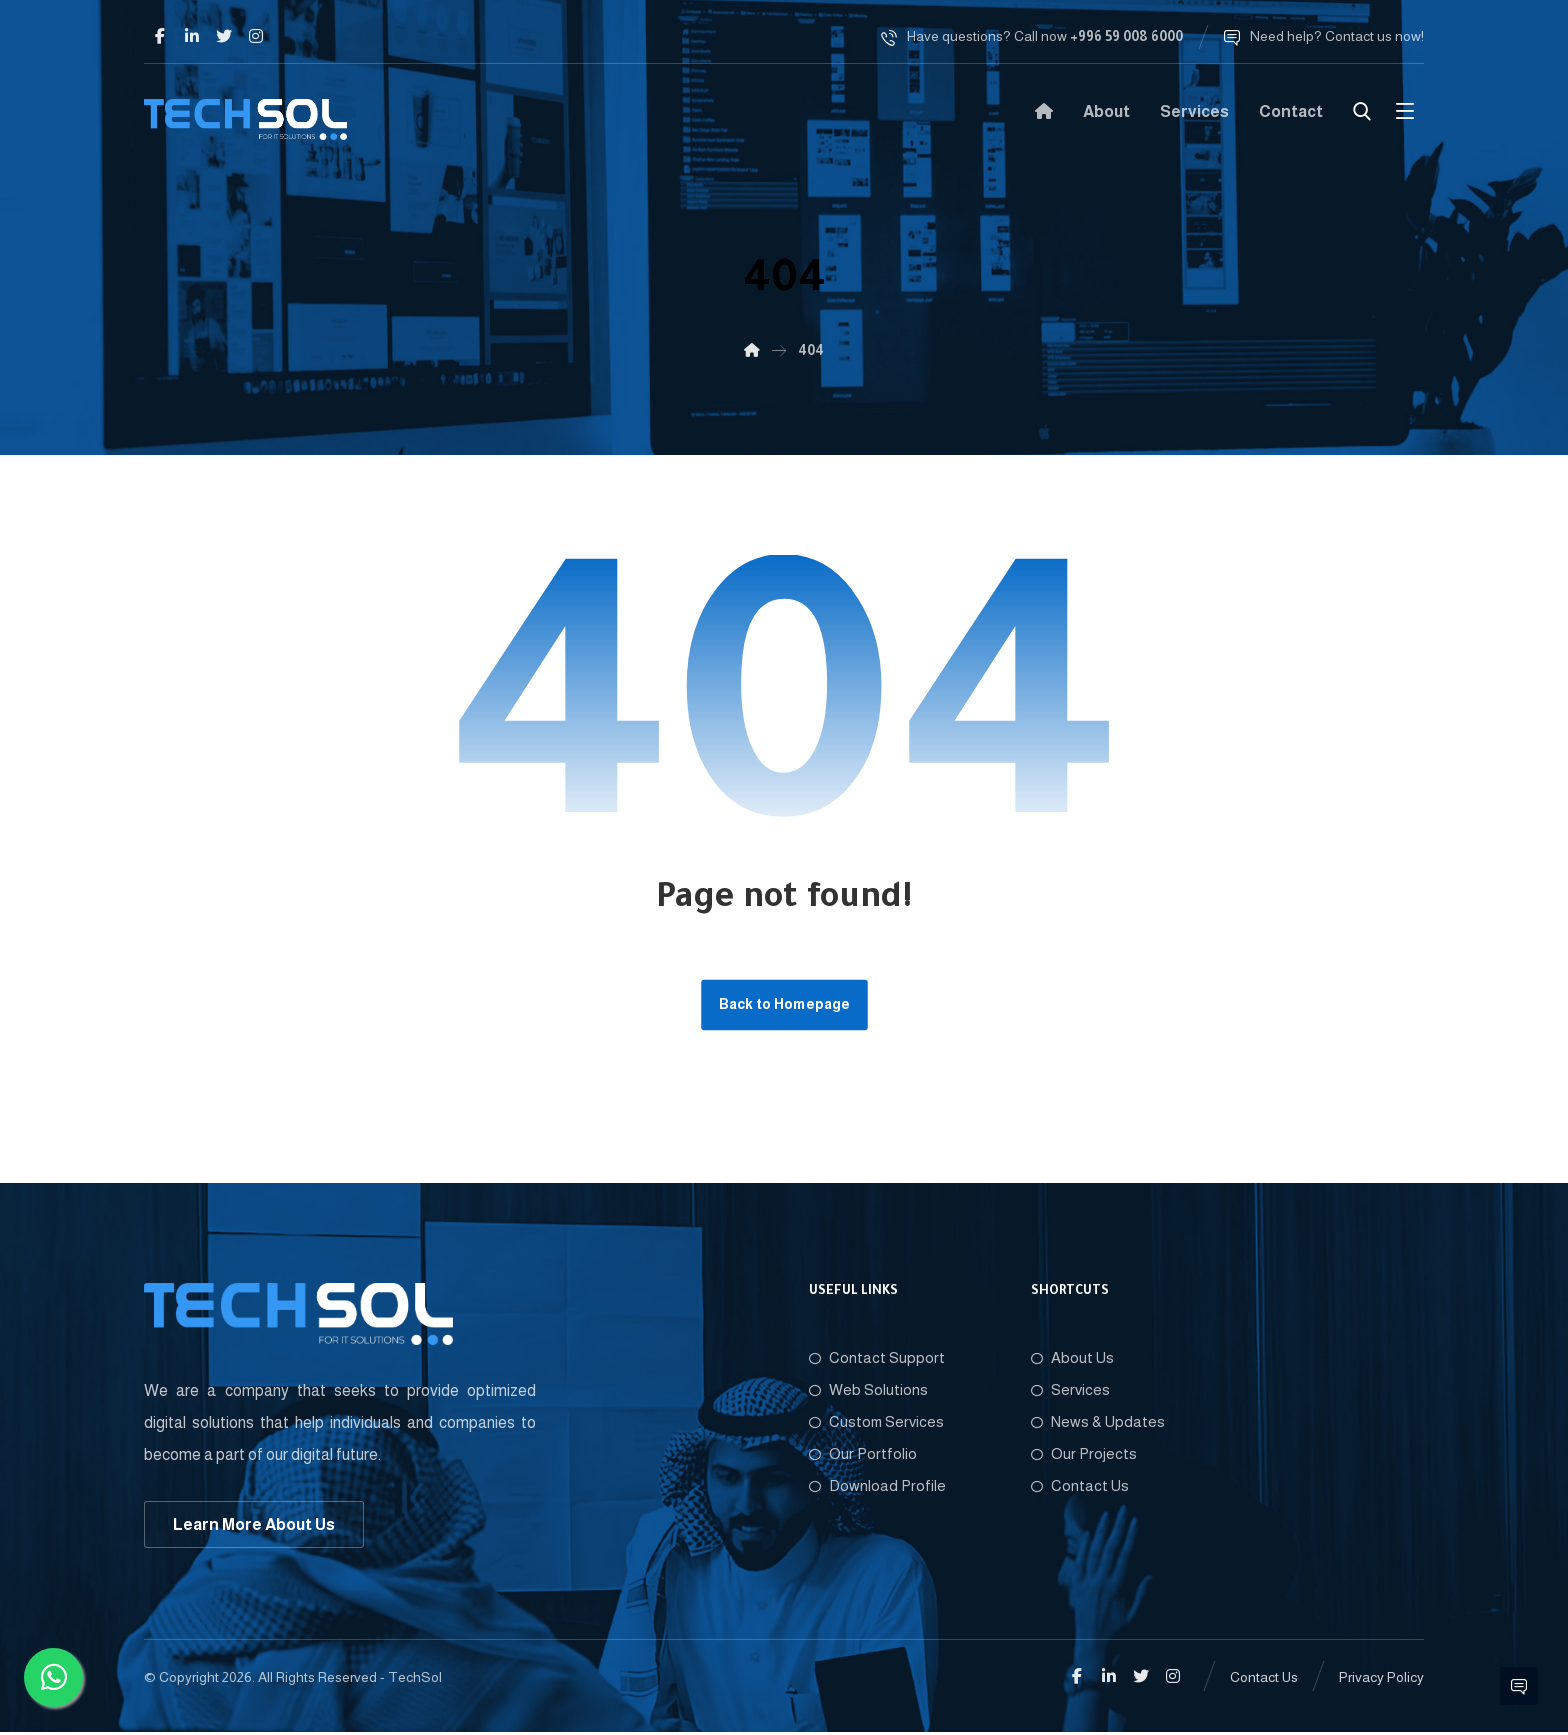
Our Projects (1084, 1455)
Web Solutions (868, 1391)
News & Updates (1098, 1423)
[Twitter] (224, 36)
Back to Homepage (784, 1005)
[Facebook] (160, 36)
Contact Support (877, 1359)
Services (1070, 1391)
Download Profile (877, 1487)
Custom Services (876, 1423)
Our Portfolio (863, 1455)
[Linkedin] (192, 36)
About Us (1072, 1359)
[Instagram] (256, 36)
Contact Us (1080, 1487)
